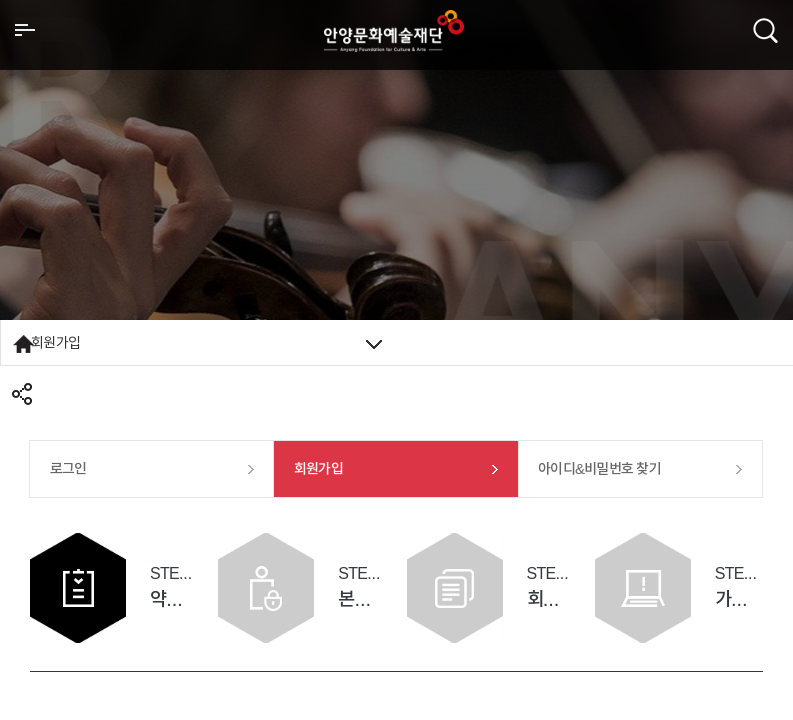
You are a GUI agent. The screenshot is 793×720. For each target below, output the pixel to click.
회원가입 (206, 342)
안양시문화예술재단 (394, 31)
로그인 (68, 468)
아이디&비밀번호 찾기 (599, 468)
